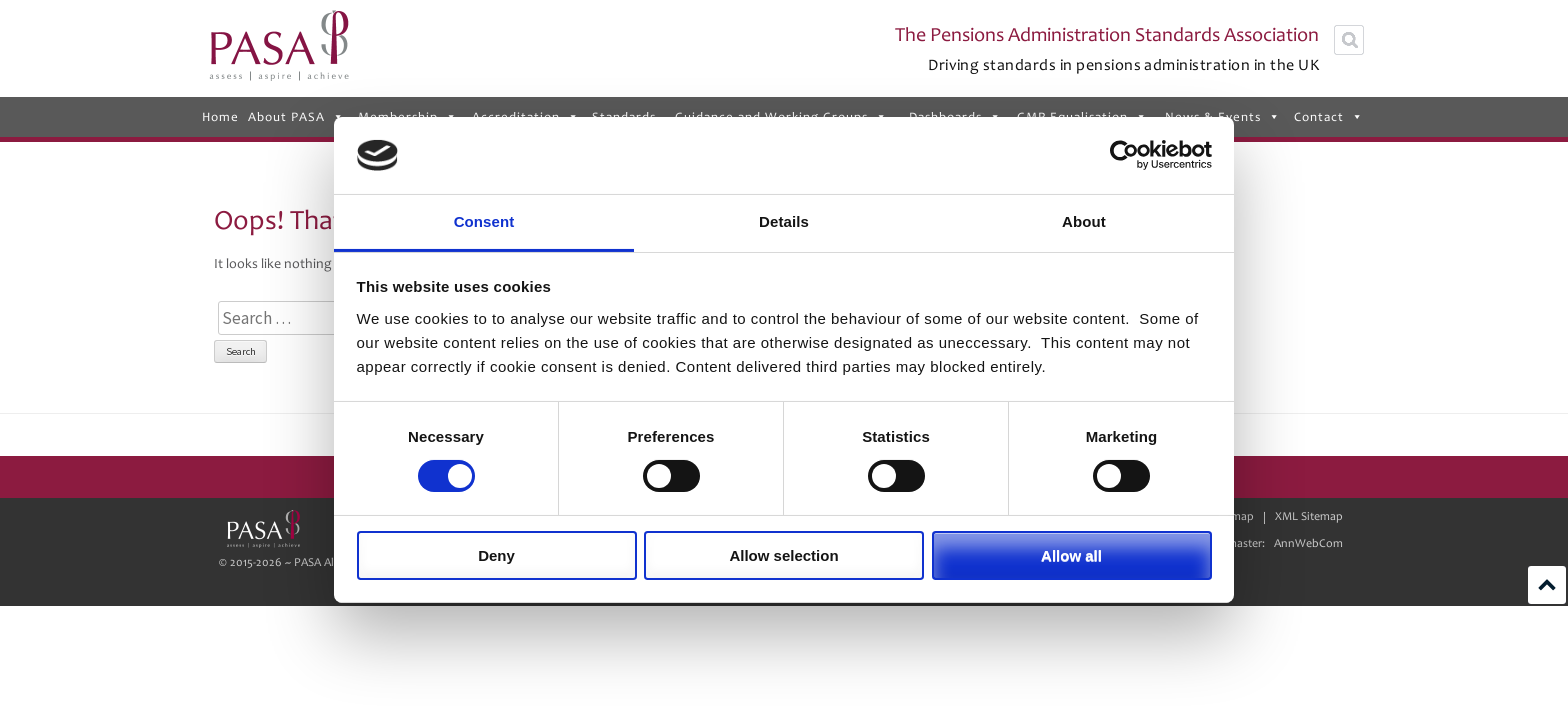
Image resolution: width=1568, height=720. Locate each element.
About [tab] (1084, 221)
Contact (1329, 117)
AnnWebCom (1308, 543)
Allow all (1071, 555)
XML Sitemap (1309, 516)
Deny (496, 555)
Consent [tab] (484, 221)
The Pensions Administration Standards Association (1107, 35)
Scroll (1547, 585)
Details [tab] (784, 221)
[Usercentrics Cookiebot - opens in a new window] (1124, 155)
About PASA (296, 117)
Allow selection (783, 555)
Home (220, 117)
